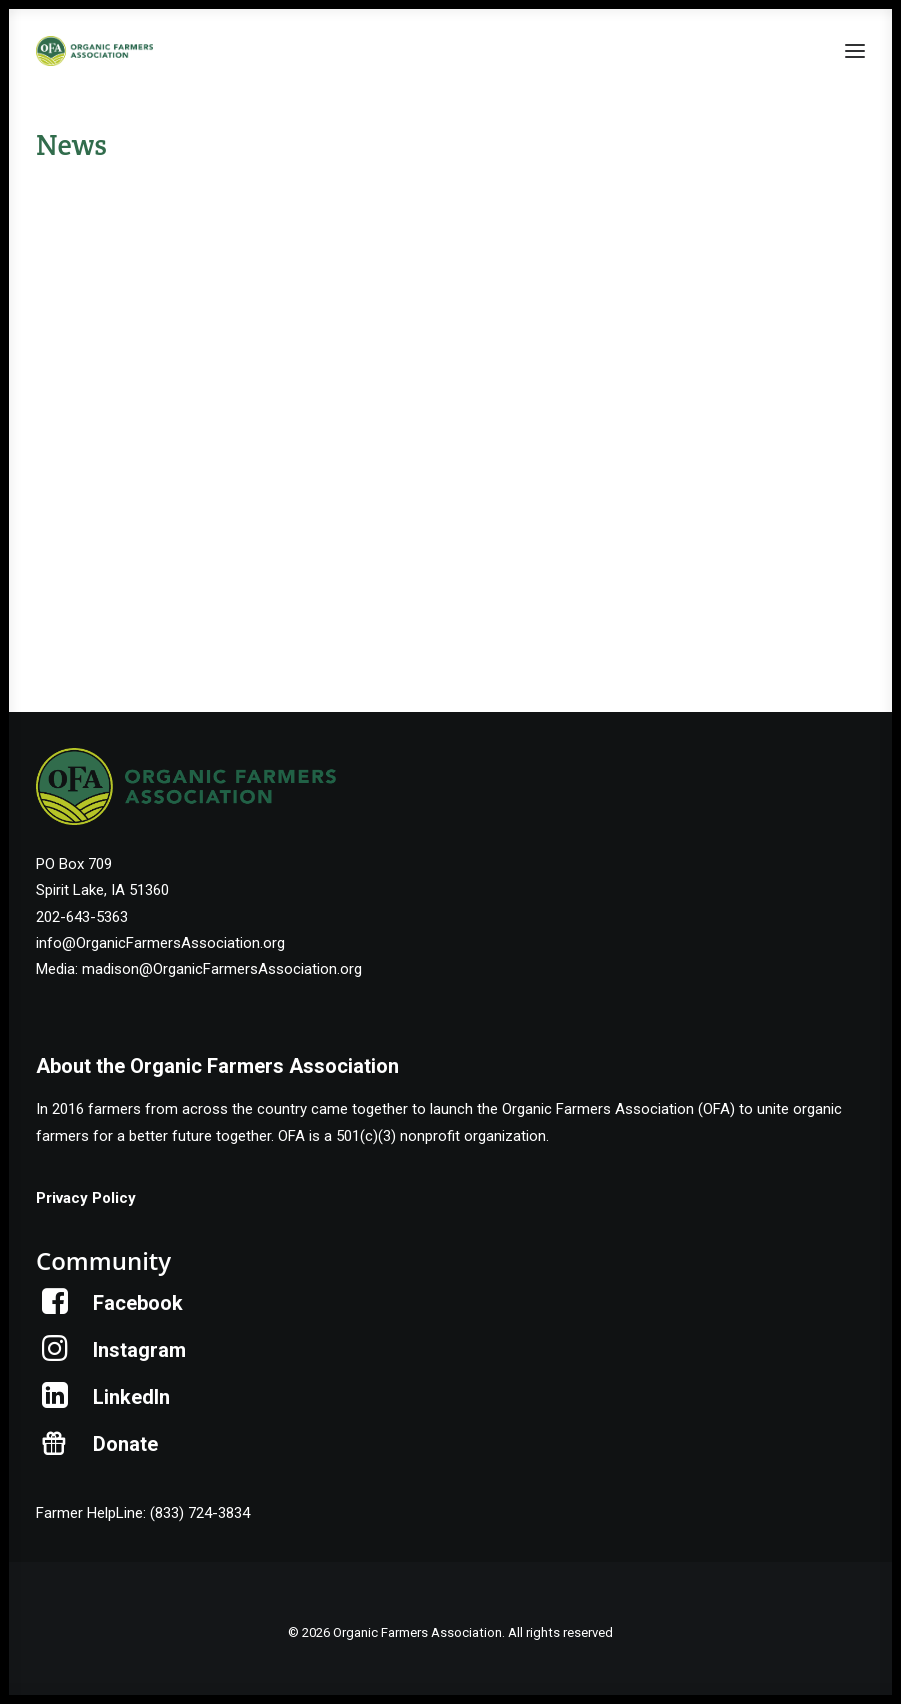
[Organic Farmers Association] (94, 51)
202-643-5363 (82, 917)
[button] (855, 51)
